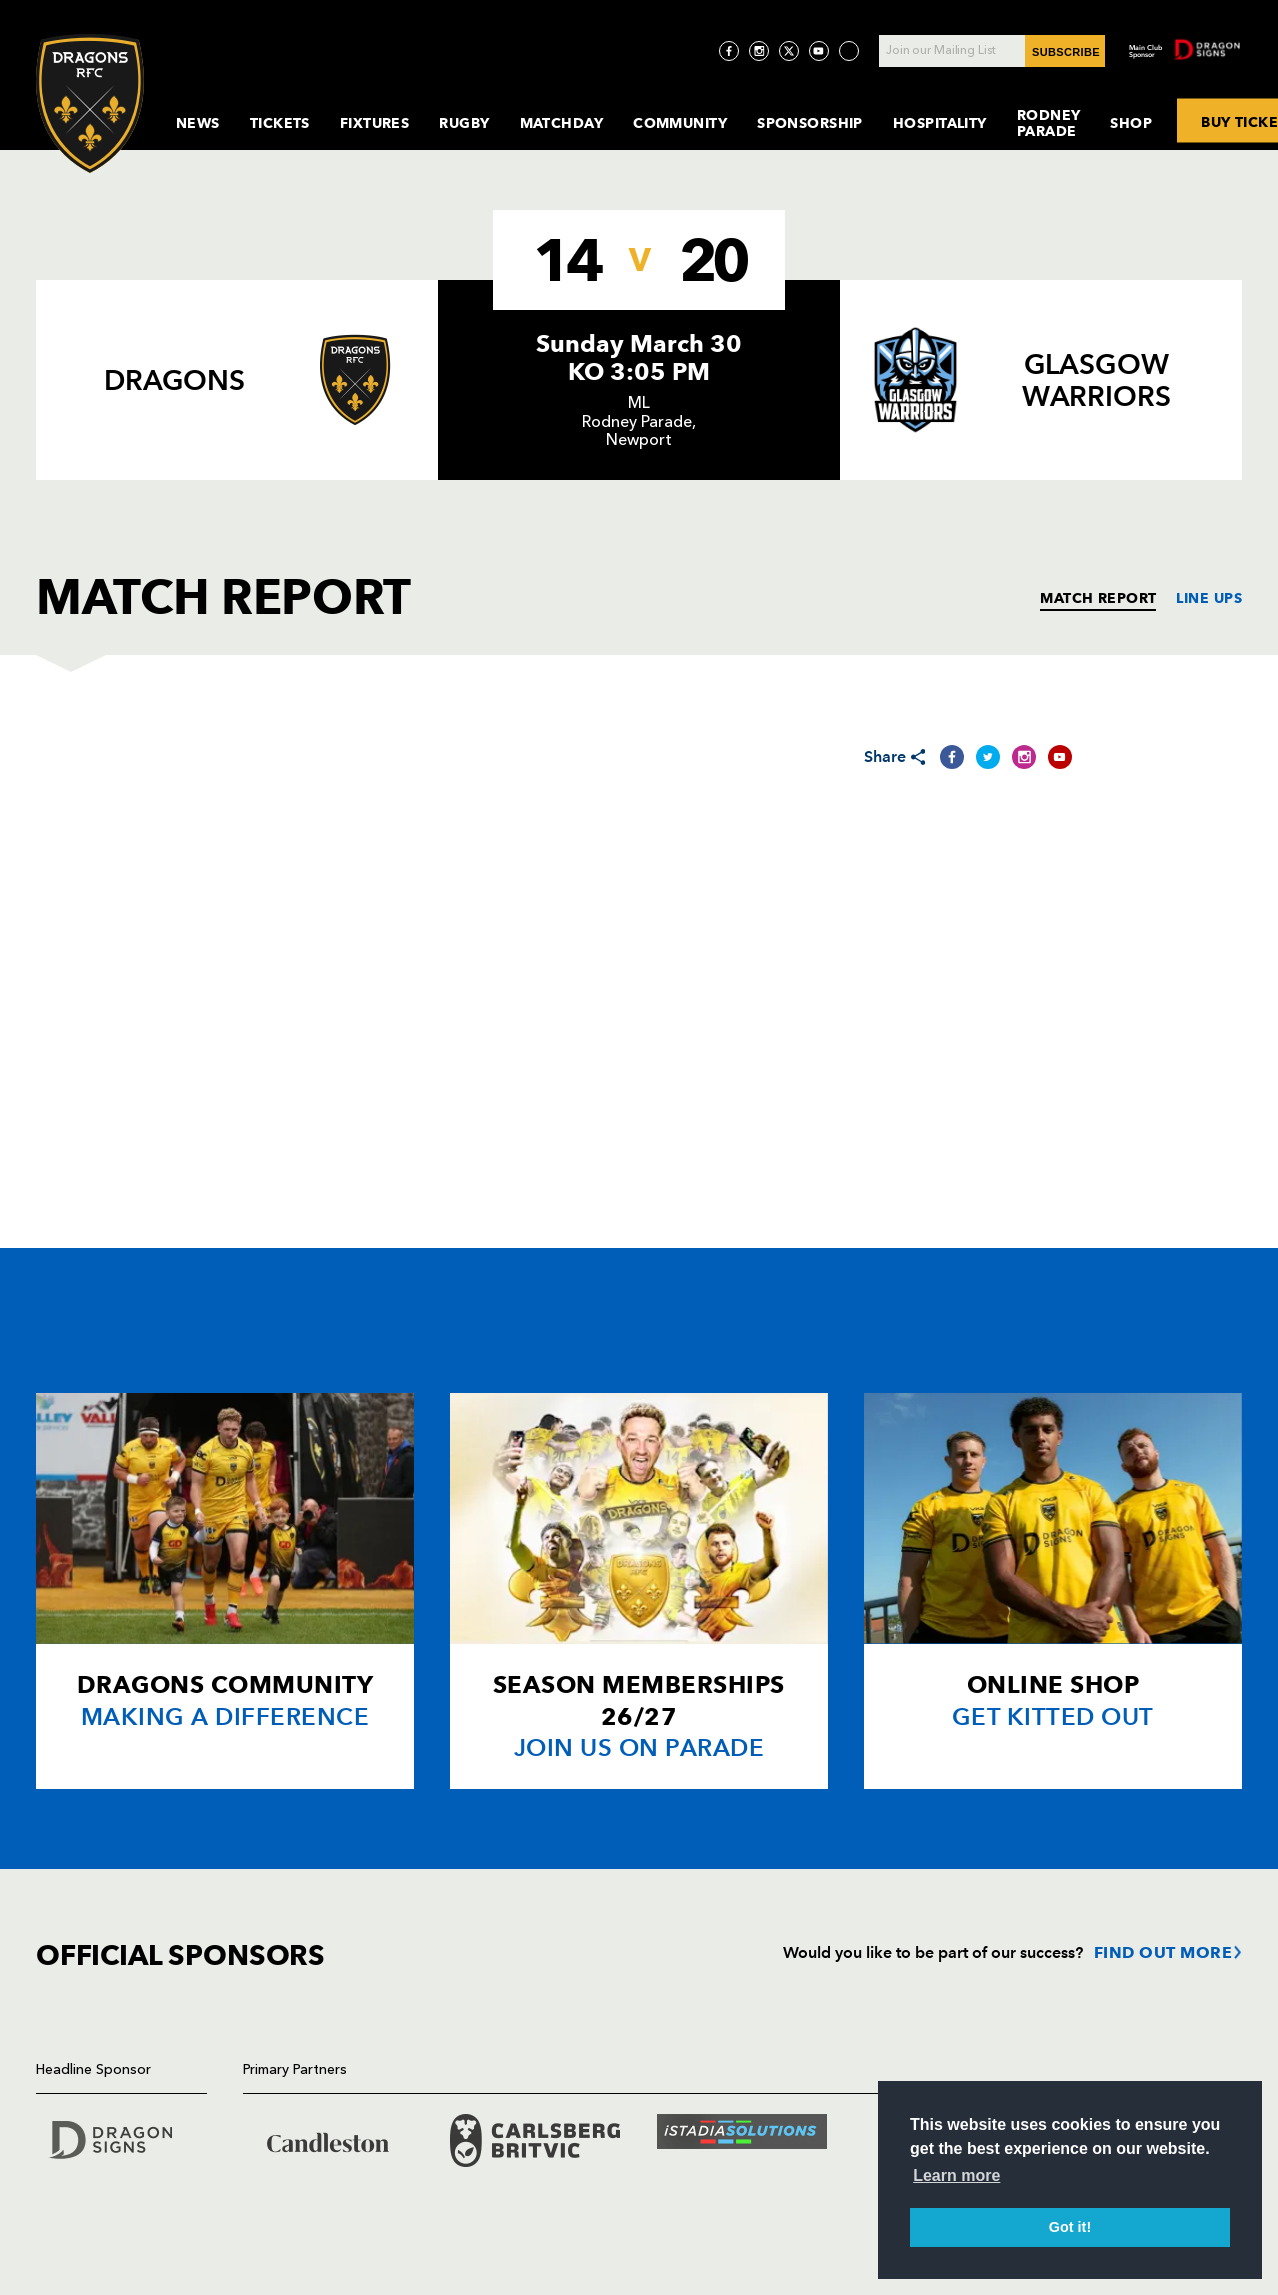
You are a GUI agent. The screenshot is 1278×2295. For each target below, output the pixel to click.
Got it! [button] (1070, 2227)
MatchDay (562, 123)
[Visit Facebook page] (729, 51)
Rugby (464, 123)
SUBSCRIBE (1066, 52)
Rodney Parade (1049, 123)
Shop (1131, 123)
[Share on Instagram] (1024, 757)
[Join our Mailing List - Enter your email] (992, 51)
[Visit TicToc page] (849, 51)
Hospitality (940, 123)
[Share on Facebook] (952, 757)
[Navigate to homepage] (90, 103)
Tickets (280, 123)
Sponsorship (810, 123)
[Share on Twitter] (988, 757)
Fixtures (375, 123)
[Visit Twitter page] (789, 51)
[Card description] (225, 1591)
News (198, 123)
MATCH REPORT (1098, 598)
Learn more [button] (956, 2175)
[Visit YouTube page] (819, 51)
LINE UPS (1209, 598)
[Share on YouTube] (1060, 757)
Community (680, 123)
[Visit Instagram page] (759, 51)
